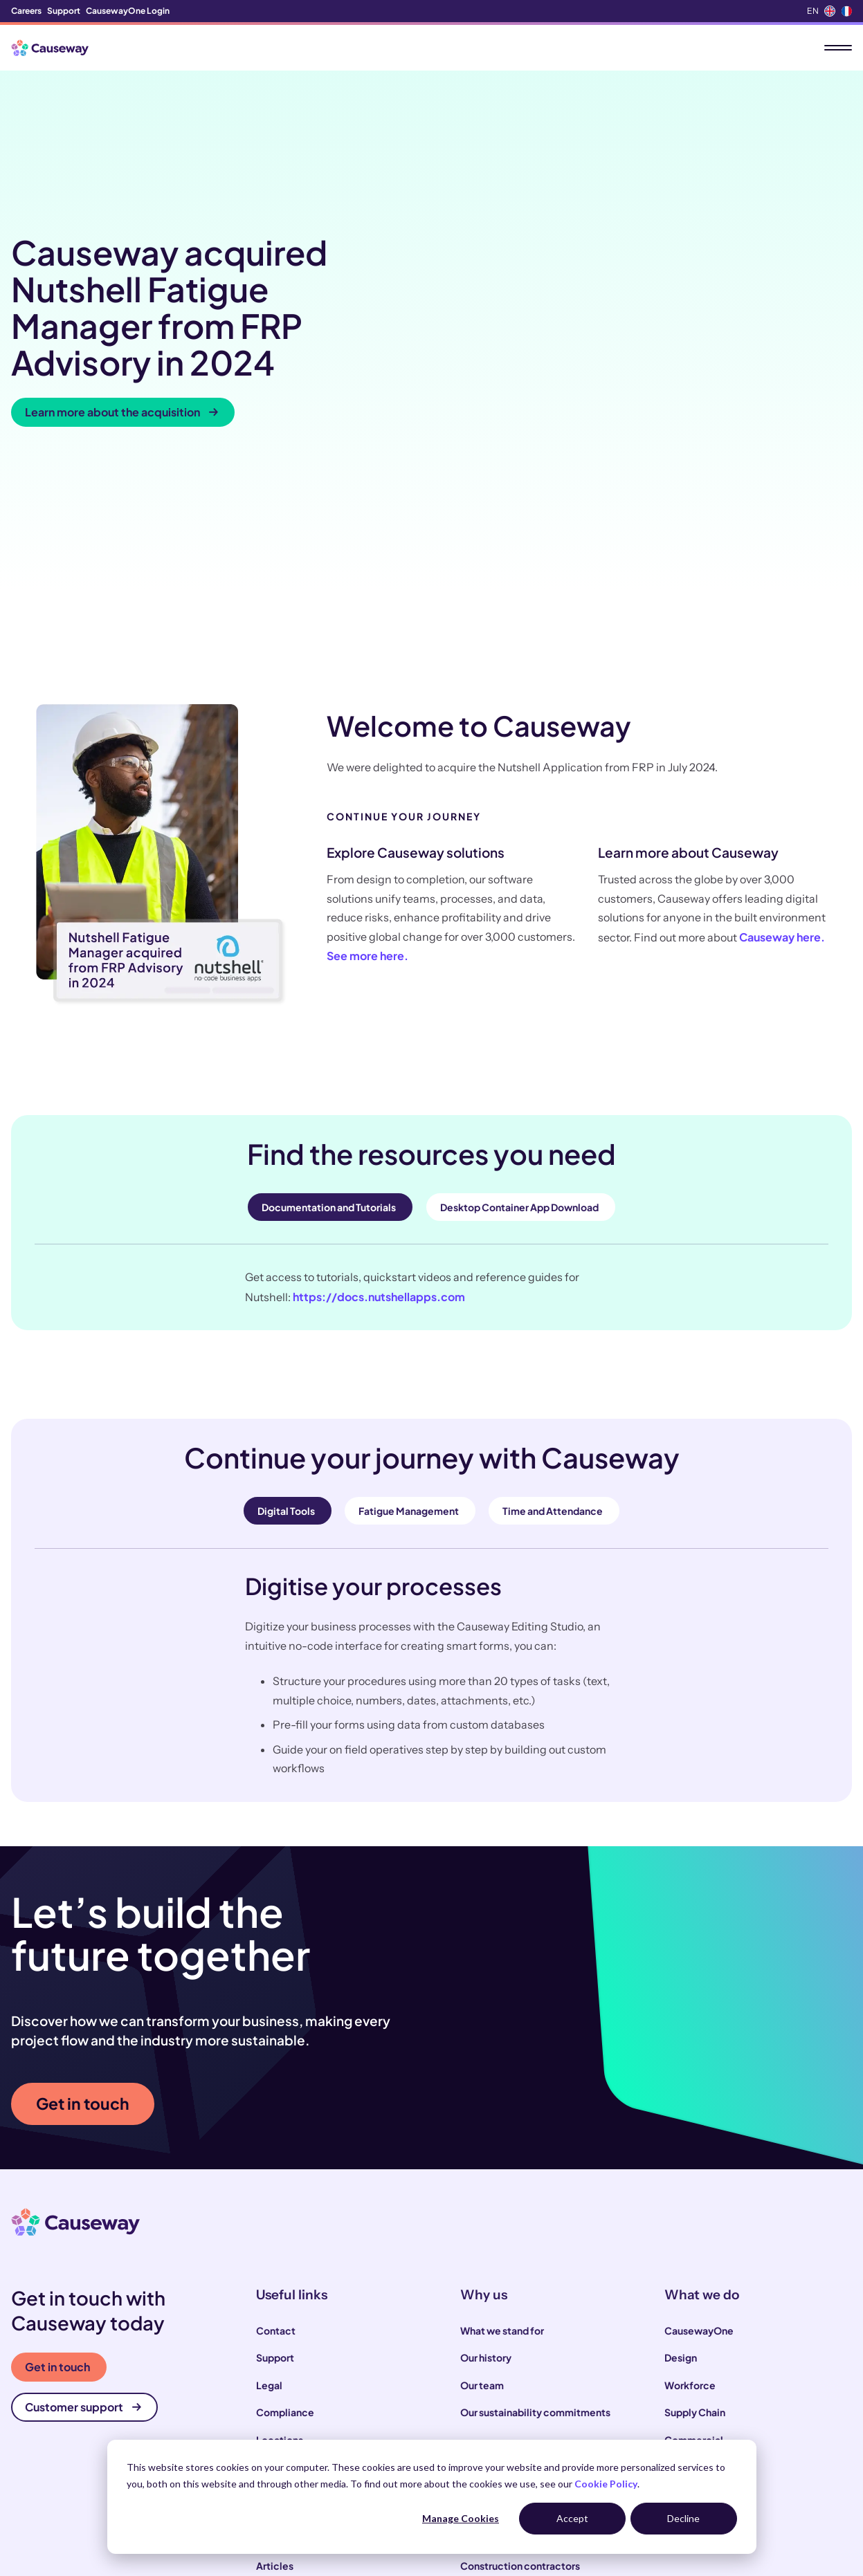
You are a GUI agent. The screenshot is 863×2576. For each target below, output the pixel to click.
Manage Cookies (460, 2518)
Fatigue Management (408, 1286)
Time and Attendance (552, 1286)
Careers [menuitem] (26, 11)
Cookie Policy (605, 2484)
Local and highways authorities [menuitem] (531, 2368)
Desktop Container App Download (519, 981)
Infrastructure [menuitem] (696, 2242)
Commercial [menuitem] (693, 2214)
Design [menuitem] (680, 2132)
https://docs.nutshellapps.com (379, 1071)
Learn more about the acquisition (121, 299)
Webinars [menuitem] (278, 2422)
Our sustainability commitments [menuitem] (535, 2187)
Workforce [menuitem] (690, 2159)
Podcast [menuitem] (276, 2395)
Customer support (83, 2182)
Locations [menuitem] (279, 2214)
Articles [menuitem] (274, 2341)
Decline (683, 2518)
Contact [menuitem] (276, 2105)
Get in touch (82, 1878)
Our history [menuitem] (485, 2132)
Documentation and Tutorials (329, 981)
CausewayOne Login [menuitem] (128, 11)
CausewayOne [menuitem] (699, 2105)
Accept (572, 2518)
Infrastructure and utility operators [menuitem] (540, 2395)
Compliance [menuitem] (285, 2187)
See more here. (367, 731)
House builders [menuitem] (494, 2422)
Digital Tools (286, 1286)
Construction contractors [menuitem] (520, 2341)
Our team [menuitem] (482, 2159)
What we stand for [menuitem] (502, 2105)
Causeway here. (782, 711)
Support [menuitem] (63, 11)
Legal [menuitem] (269, 2159)
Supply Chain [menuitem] (694, 2187)
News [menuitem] (269, 2368)
